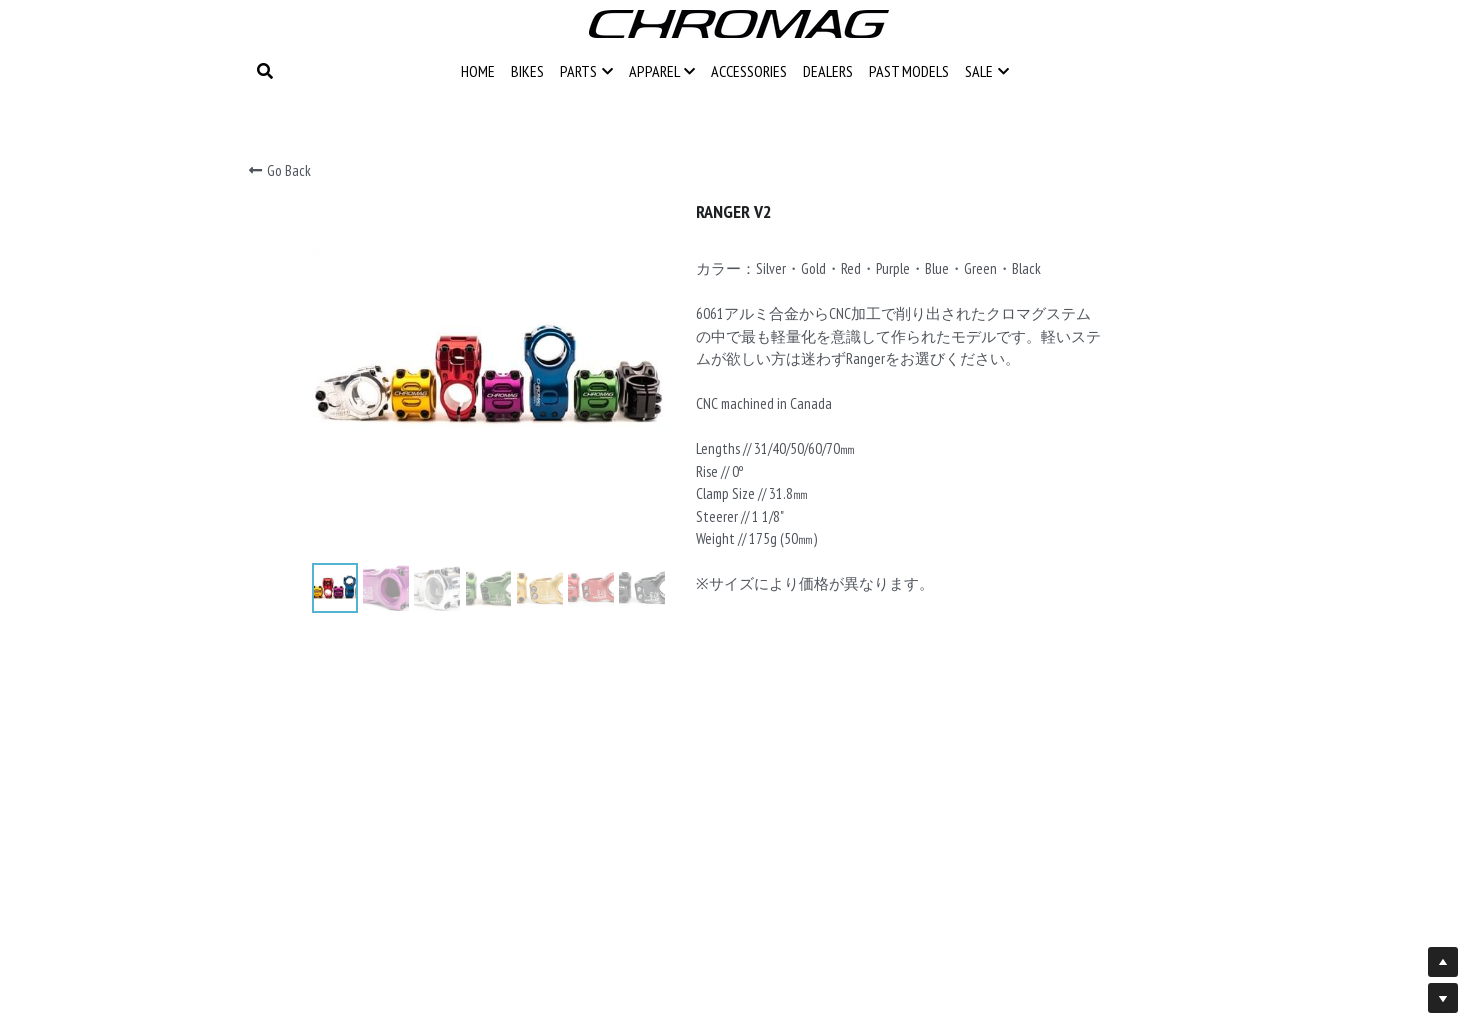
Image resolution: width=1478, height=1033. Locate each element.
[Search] (265, 71)
